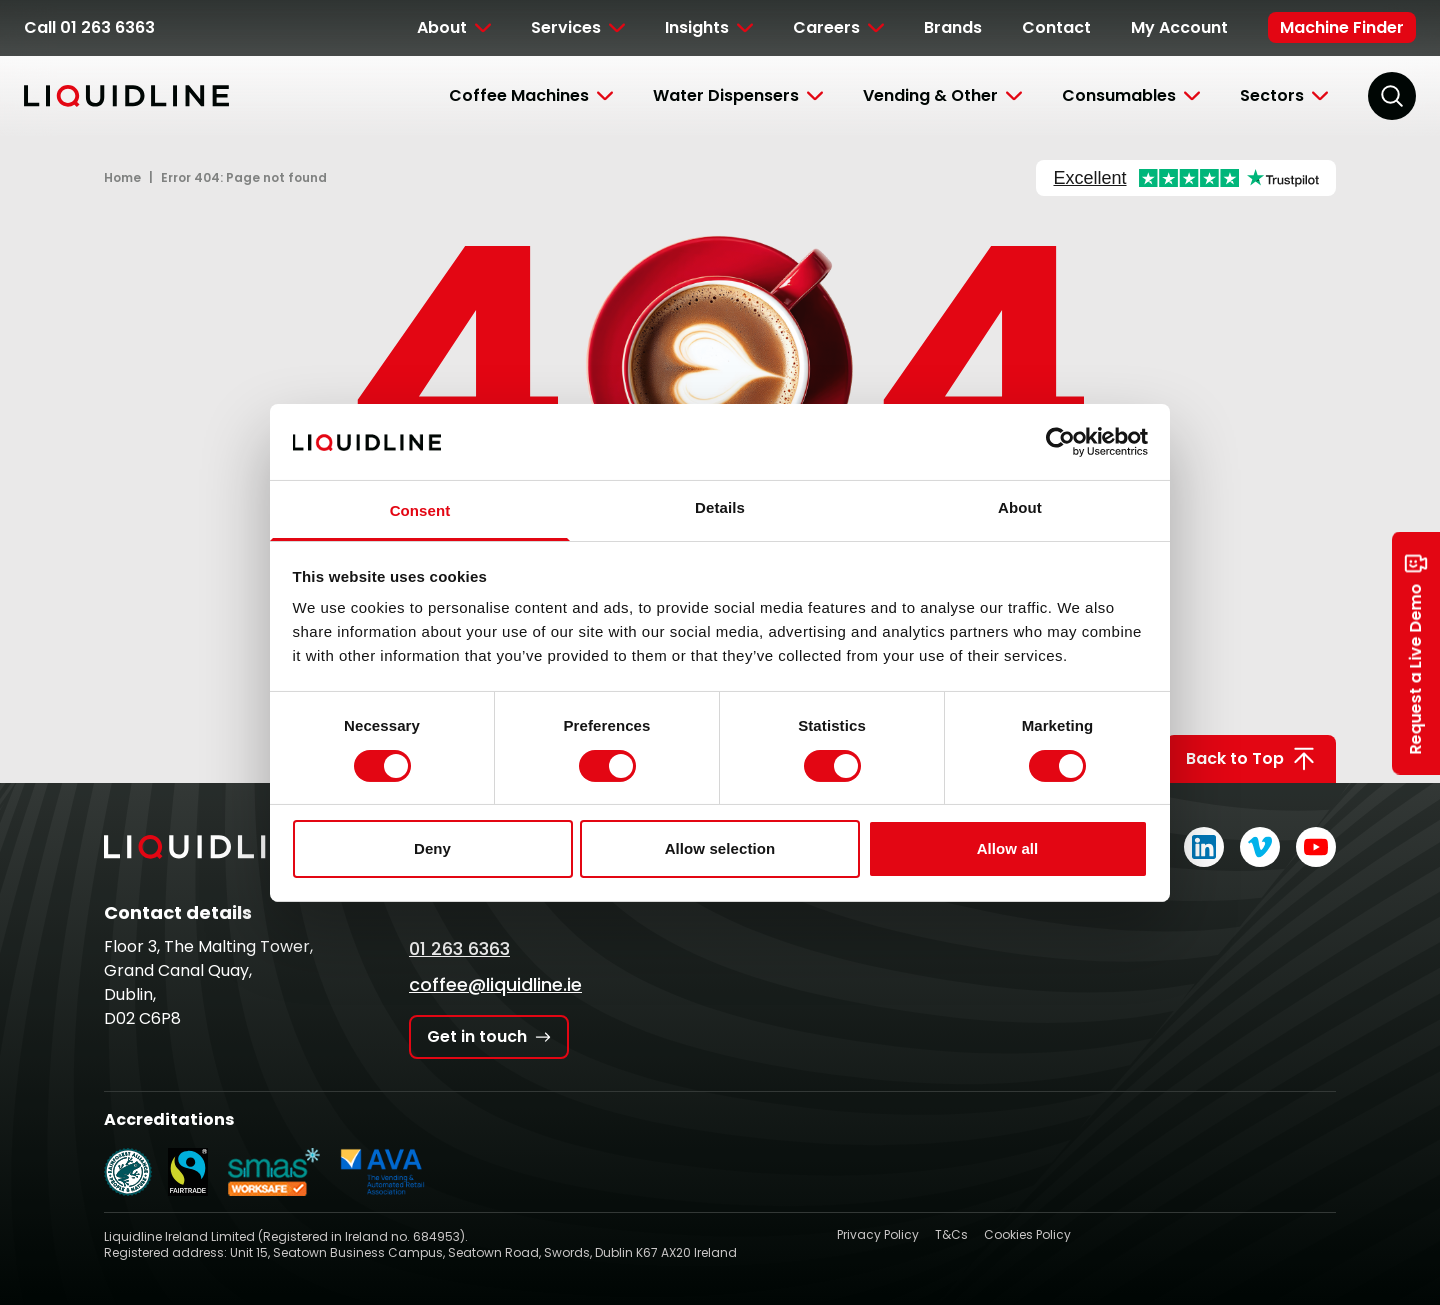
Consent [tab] (420, 510)
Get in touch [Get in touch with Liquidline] (489, 1036)
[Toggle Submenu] (454, 28)
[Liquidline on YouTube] (1316, 847)
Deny (432, 848)
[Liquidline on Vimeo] (1260, 847)
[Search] (1392, 96)
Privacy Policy (878, 1234)
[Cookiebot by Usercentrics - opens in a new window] (1060, 442)
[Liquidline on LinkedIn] (1204, 847)
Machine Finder (1342, 27)
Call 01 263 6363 (89, 27)
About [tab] (1020, 507)
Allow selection (720, 848)
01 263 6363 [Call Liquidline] (459, 948)
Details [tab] (720, 507)
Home (122, 177)
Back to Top (1251, 759)
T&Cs (951, 1234)
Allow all (1008, 848)
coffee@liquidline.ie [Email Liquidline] (495, 984)
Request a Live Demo (1416, 652)
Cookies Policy (1027, 1234)
